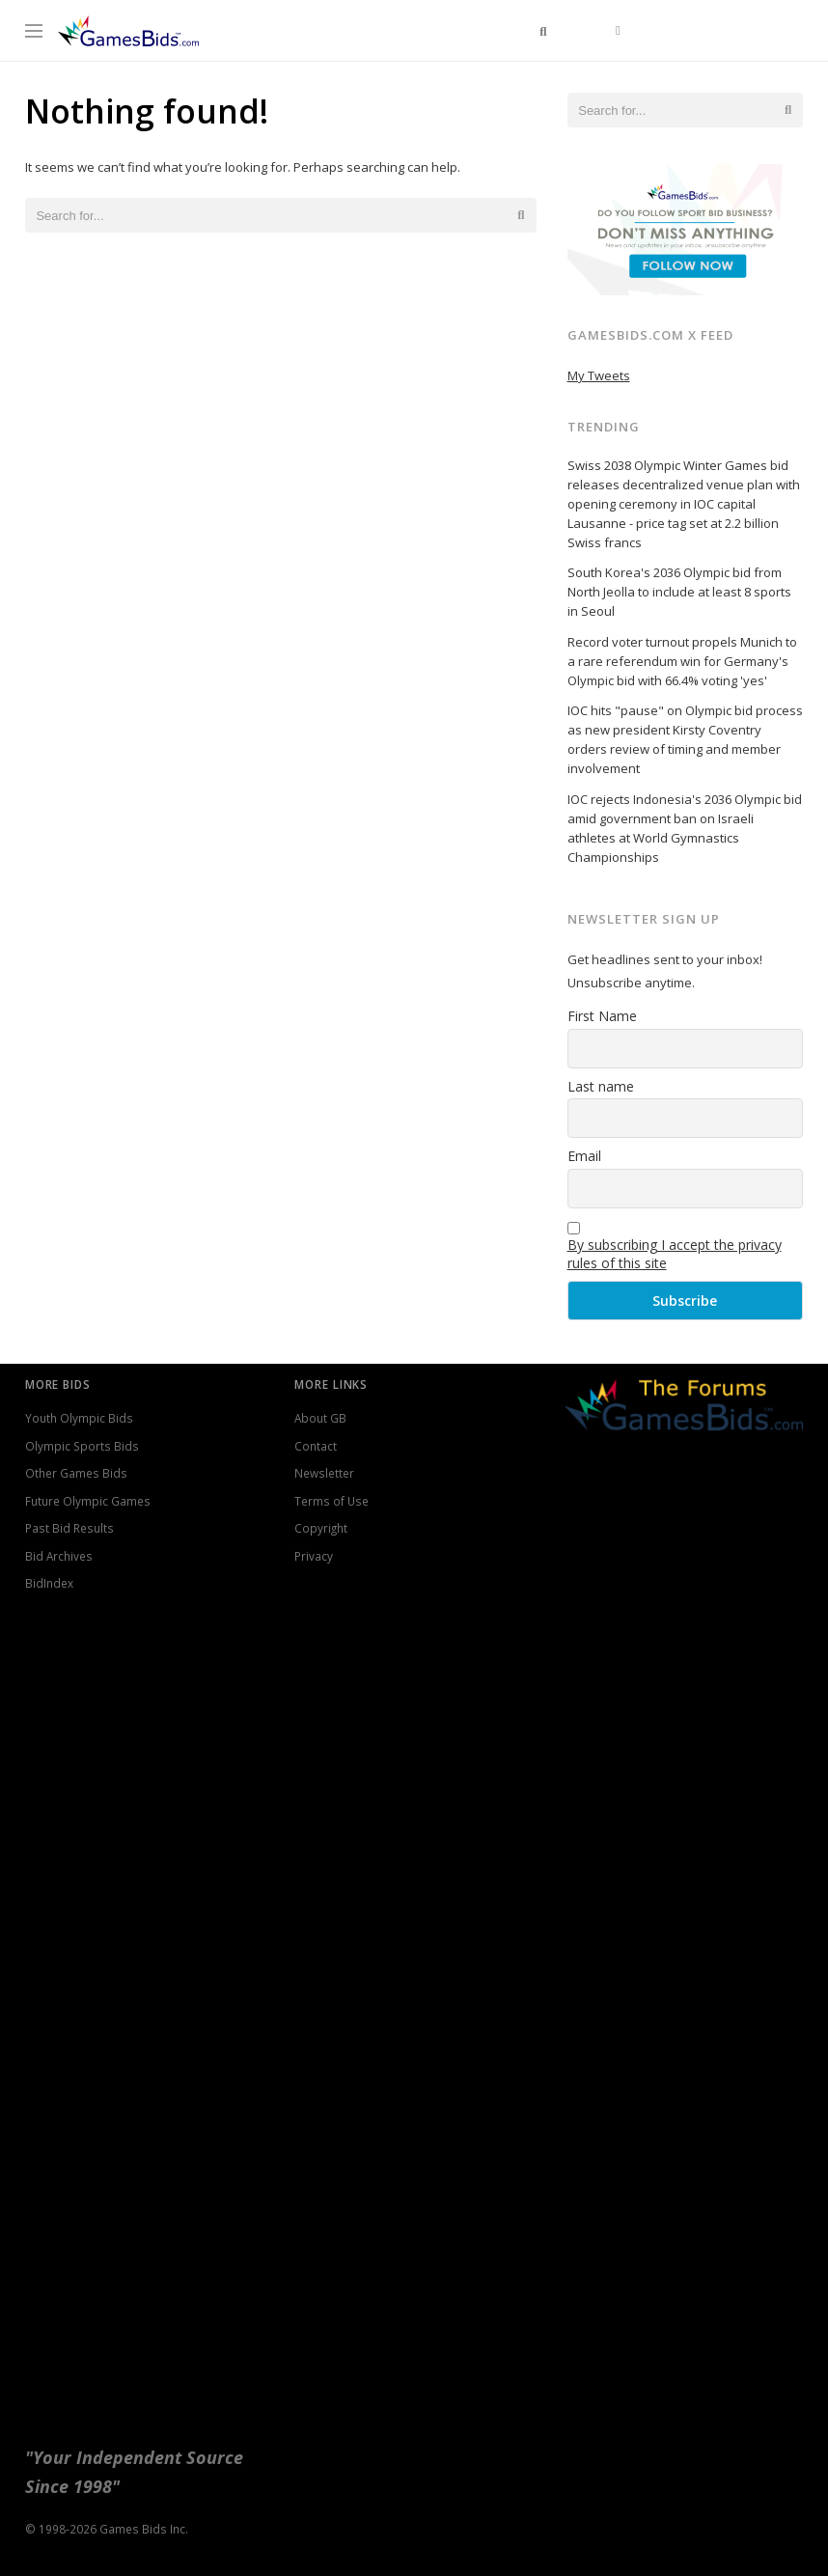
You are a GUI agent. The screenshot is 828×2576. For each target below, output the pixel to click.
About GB (320, 1418)
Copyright (320, 1528)
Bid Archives (59, 1556)
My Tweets (598, 375)
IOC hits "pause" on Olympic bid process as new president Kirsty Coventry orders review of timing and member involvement (685, 739)
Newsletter (324, 1473)
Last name (600, 1086)
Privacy (313, 1556)
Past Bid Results (69, 1528)
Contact (315, 1446)
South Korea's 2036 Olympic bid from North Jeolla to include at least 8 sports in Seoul (679, 592)
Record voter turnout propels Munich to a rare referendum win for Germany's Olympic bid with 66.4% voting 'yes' (682, 661)
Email (584, 1156)
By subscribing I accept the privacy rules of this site (674, 1253)
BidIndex (49, 1583)
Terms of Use (331, 1501)
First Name (602, 1016)
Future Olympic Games (88, 1501)
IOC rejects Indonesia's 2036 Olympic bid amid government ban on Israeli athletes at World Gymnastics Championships (684, 828)
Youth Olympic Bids (79, 1418)
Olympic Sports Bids (82, 1446)
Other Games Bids (76, 1473)
